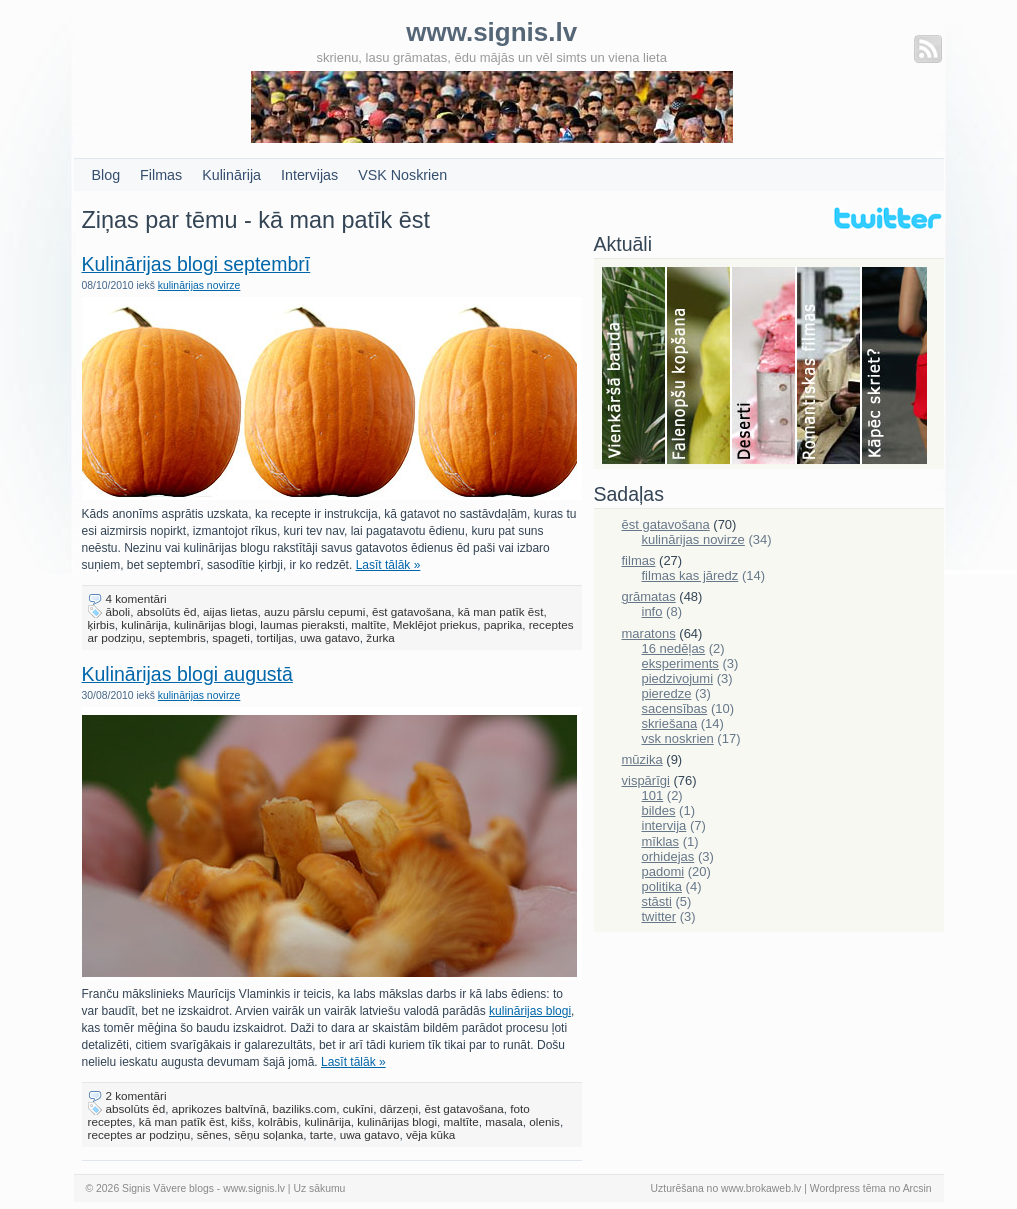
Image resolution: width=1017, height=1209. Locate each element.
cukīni (358, 1108)
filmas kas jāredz (690, 575)
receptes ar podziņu (139, 1134)
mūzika (642, 759)
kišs (241, 1121)
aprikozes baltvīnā (219, 1108)
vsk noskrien (678, 738)
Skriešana (894, 367)
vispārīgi (646, 780)
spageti (231, 637)
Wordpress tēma (848, 1188)
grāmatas (649, 596)
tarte (321, 1134)
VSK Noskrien (402, 175)
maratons (649, 633)
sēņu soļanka (268, 1134)
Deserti (764, 367)
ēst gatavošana (411, 611)
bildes (659, 810)
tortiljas (274, 637)
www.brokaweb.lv (761, 1188)
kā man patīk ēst (501, 611)
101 (653, 795)
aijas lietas (230, 611)
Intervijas (309, 175)
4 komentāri (136, 598)
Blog (106, 175)
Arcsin (917, 1188)
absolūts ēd (167, 611)
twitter (659, 916)
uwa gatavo (330, 637)
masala (504, 1121)
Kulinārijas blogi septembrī (196, 264)
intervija (664, 825)
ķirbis (101, 624)
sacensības (675, 708)
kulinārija (144, 624)
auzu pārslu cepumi (314, 611)
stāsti (657, 901)
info (652, 611)
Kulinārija (231, 175)
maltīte (368, 624)
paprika (503, 624)
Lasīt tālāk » (388, 565)
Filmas (161, 175)
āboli (118, 611)
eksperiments (680, 663)
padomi (663, 871)
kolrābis (278, 1121)
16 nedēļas (674, 648)
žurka (380, 637)
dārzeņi (399, 1108)
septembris (177, 637)
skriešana (670, 723)
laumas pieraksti (302, 624)
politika (662, 886)
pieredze (667, 693)
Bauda (634, 367)
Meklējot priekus (435, 624)
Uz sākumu (319, 1188)
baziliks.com (304, 1108)
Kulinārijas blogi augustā (187, 674)
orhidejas (668, 856)
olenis (544, 1121)
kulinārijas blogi (214, 624)
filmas (639, 560)
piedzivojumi (678, 678)
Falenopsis (699, 367)
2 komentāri (136, 1095)
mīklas (661, 841)
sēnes (212, 1134)
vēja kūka (430, 1134)
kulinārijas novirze (199, 285)
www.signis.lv (254, 1188)
